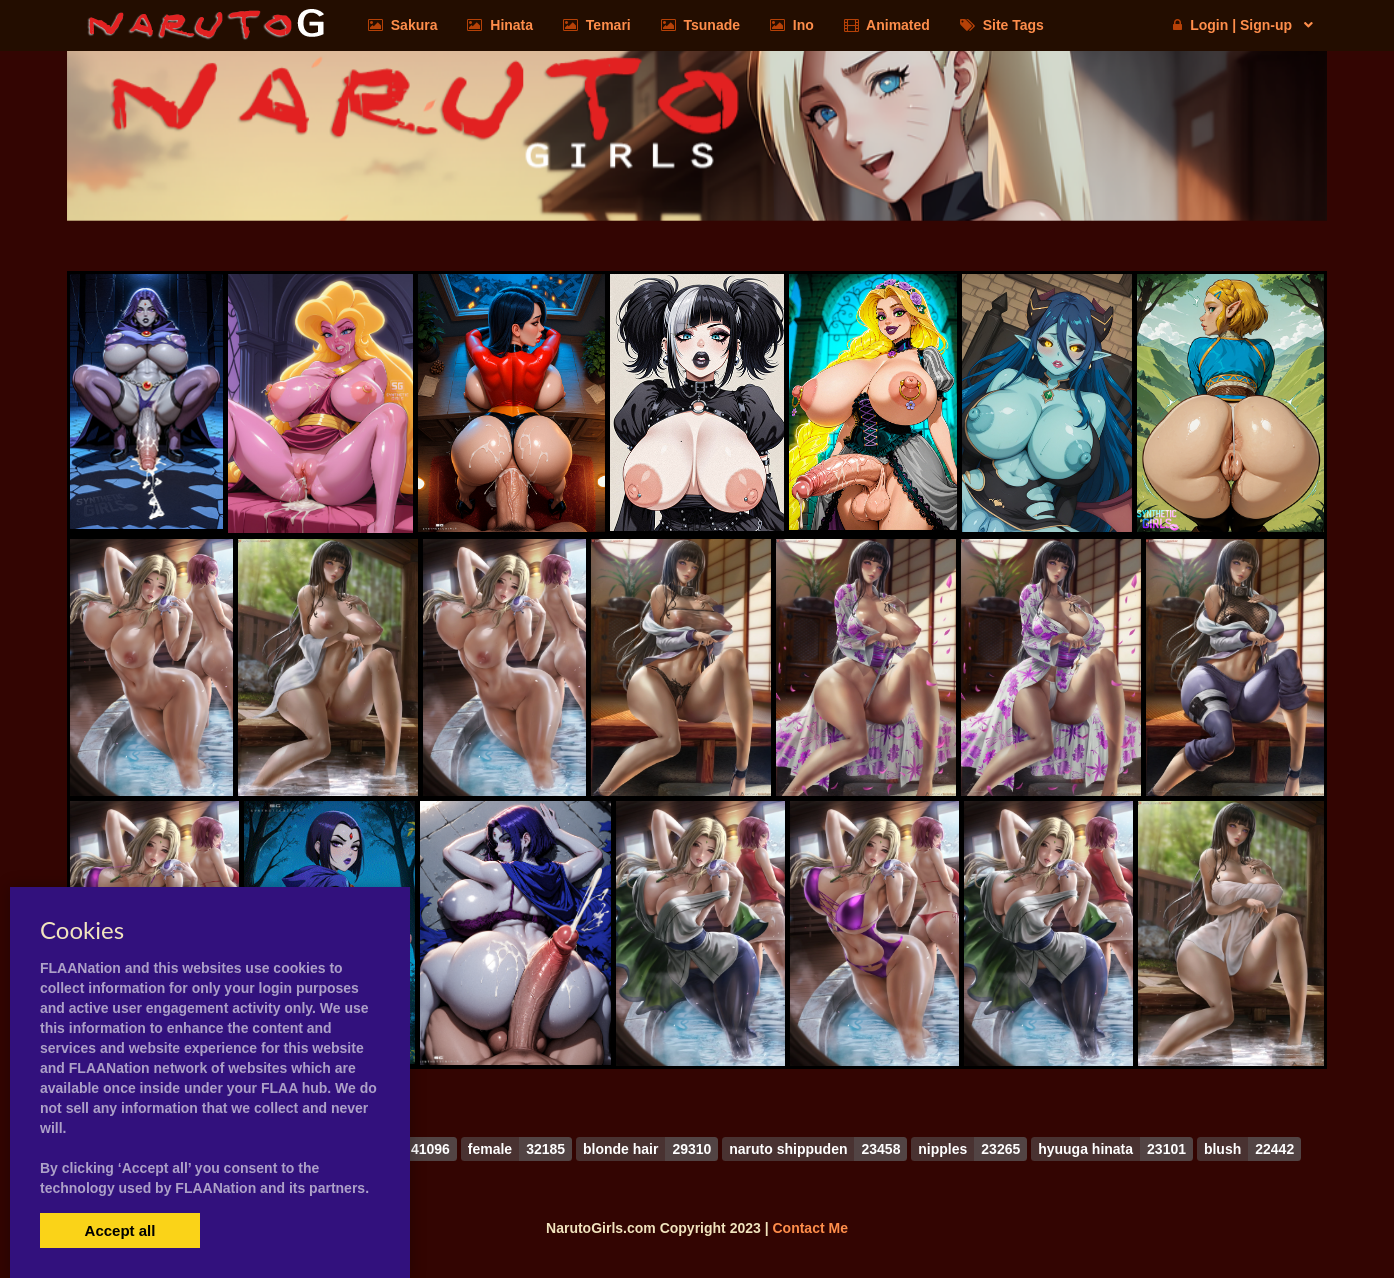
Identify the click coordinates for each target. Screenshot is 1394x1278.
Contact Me (809, 1228)
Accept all (120, 1230)
